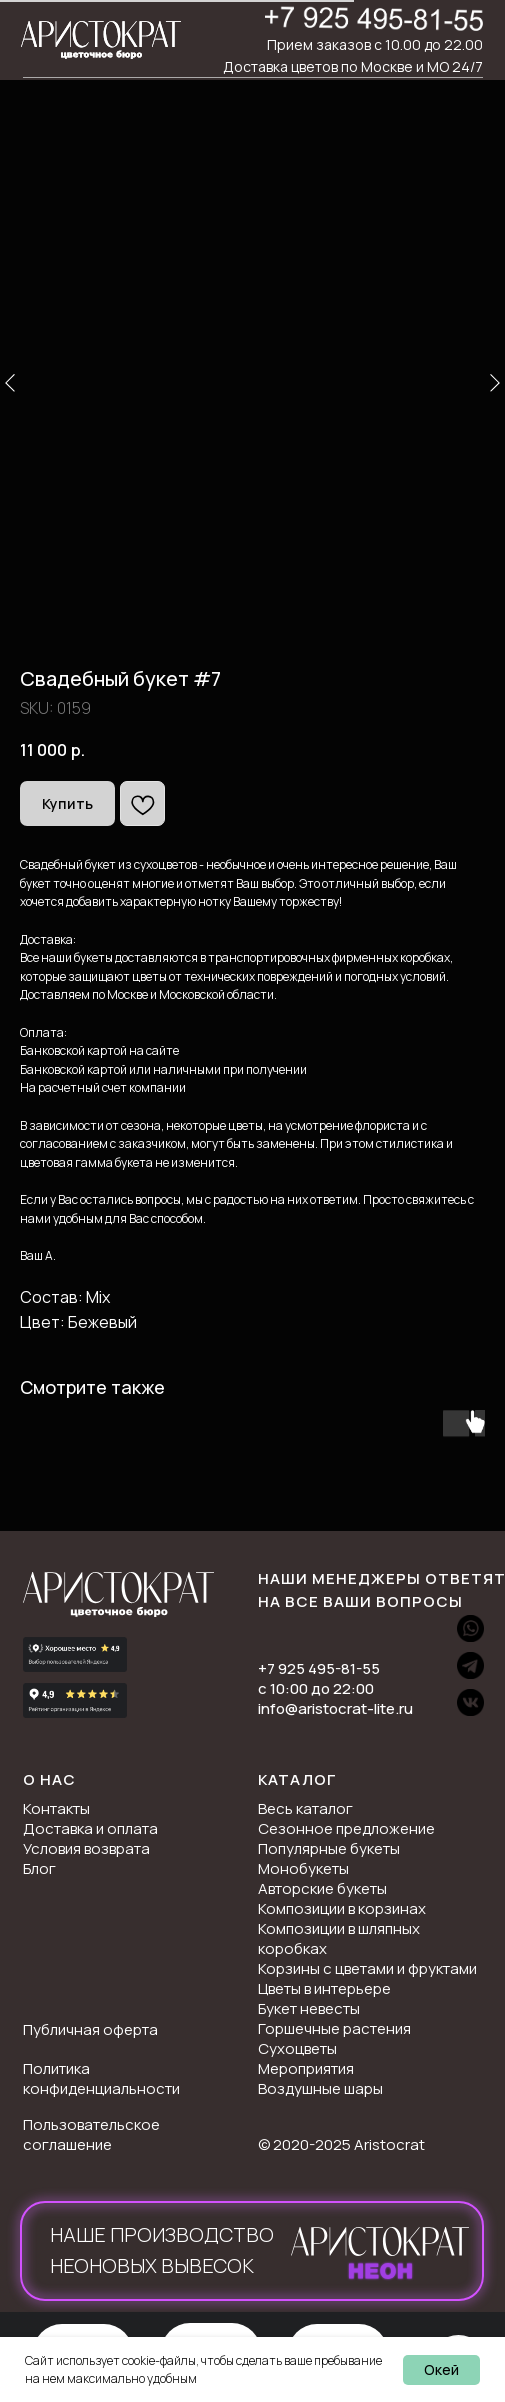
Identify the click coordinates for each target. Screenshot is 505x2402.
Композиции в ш (313, 1928)
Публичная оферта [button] (90, 2029)
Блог (39, 1868)
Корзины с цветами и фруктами (367, 1968)
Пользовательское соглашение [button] (91, 2134)
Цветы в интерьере (324, 1988)
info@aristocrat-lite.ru (335, 1708)
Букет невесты (309, 2008)
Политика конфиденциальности (101, 2078)
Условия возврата (86, 1848)
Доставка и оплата (90, 1828)
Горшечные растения (334, 2028)
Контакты (56, 1808)
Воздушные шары (320, 2088)
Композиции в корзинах (342, 1908)
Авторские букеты (322, 1888)
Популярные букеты (329, 1848)
